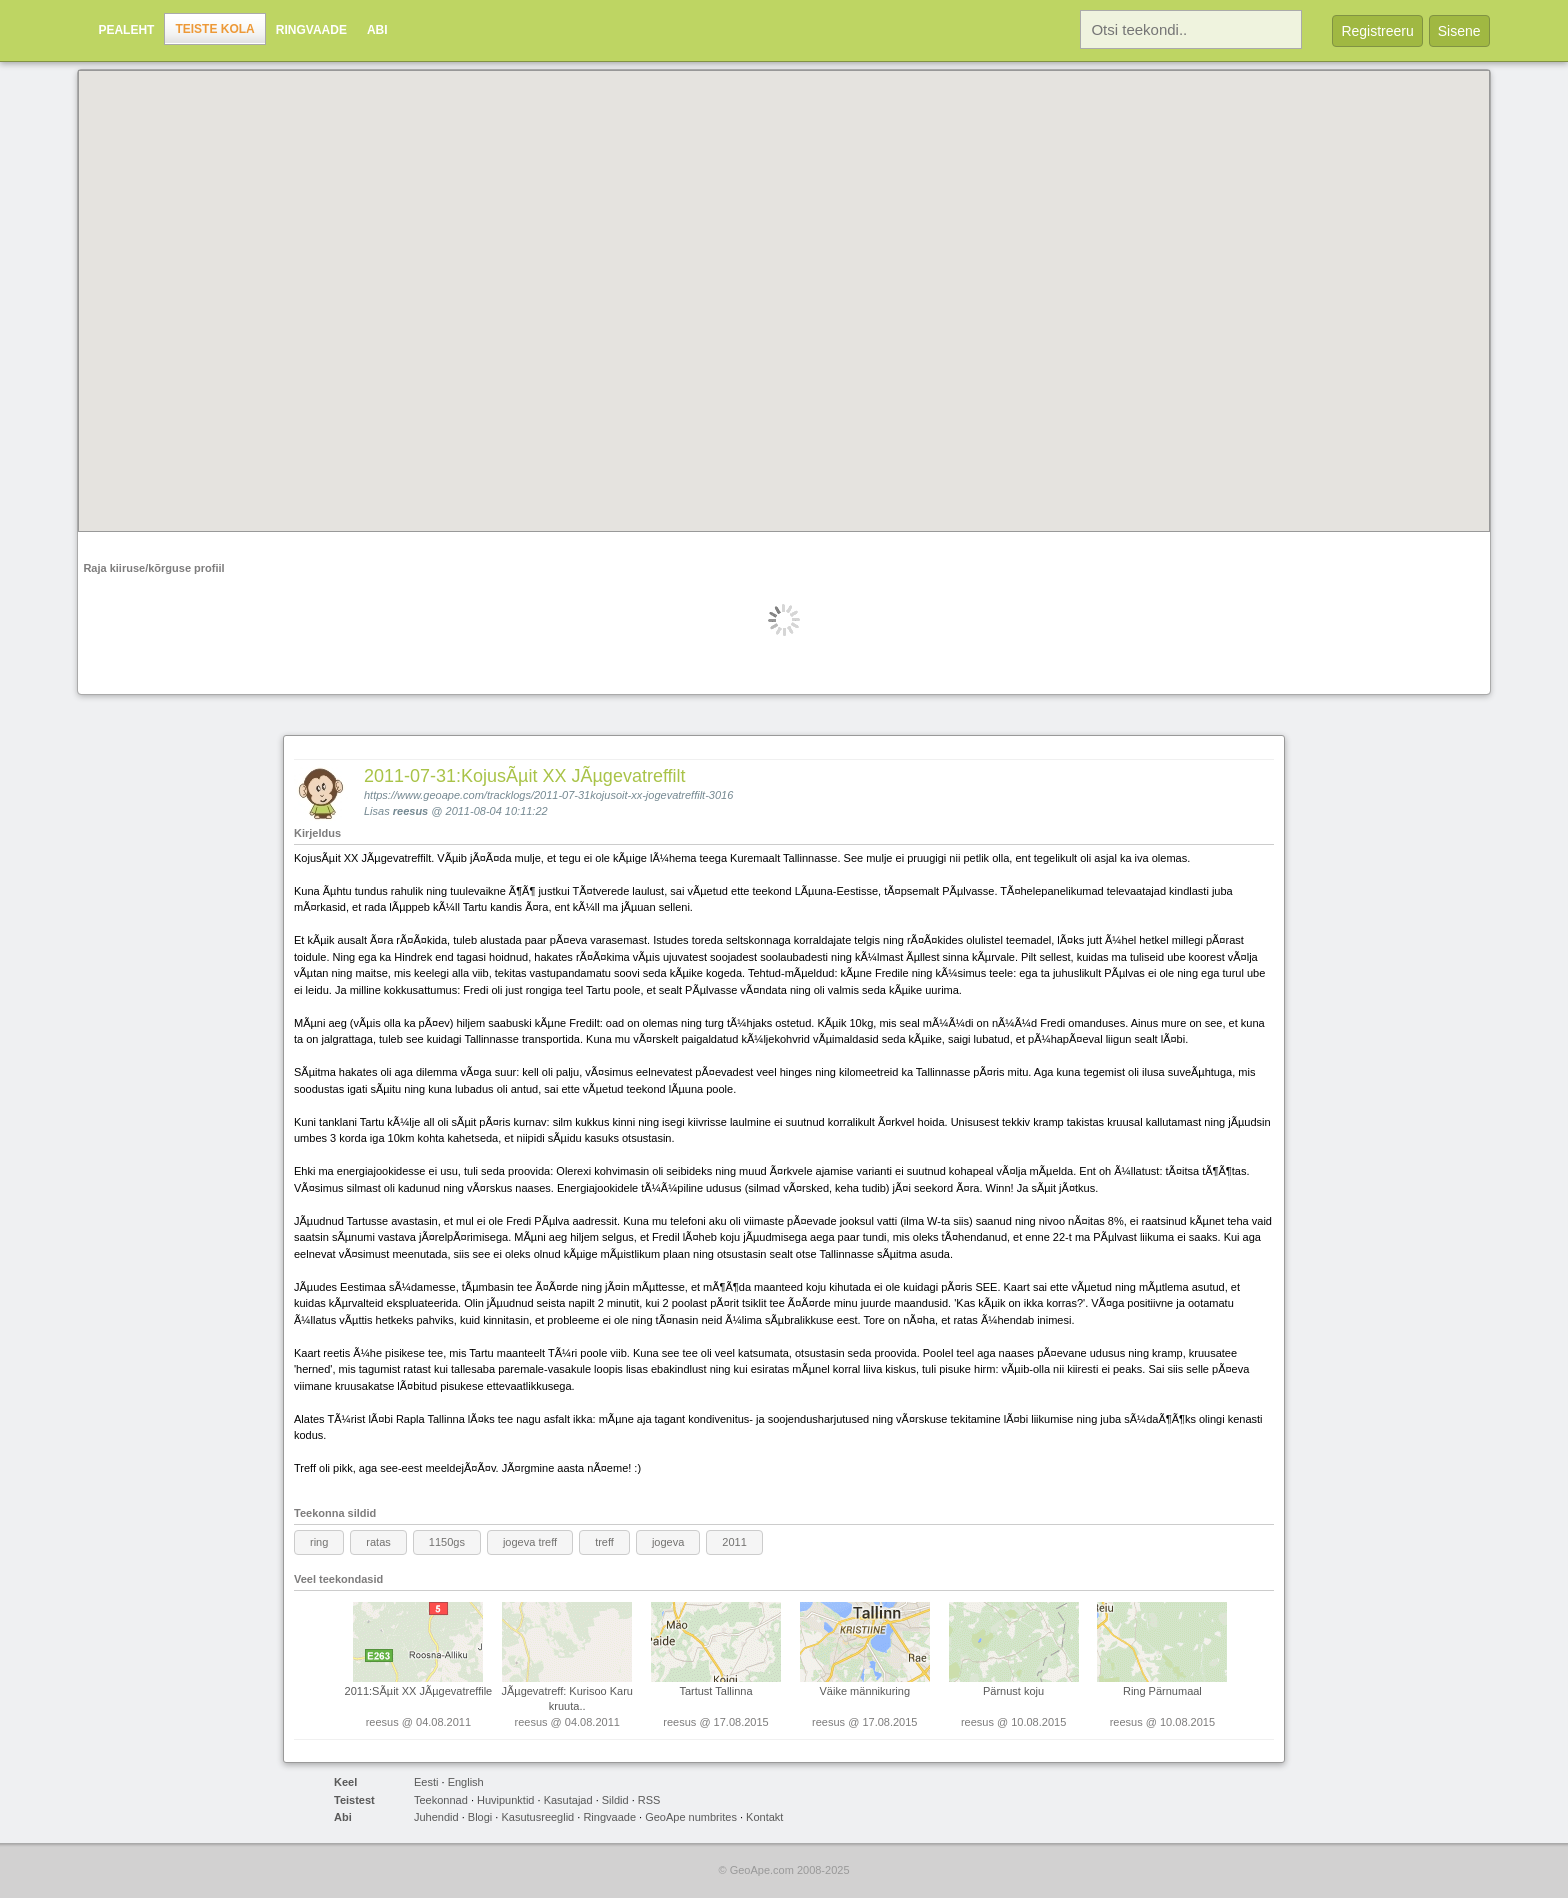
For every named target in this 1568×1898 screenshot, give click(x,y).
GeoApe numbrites (691, 1817)
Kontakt (764, 1817)
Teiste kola (214, 29)
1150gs (447, 1542)
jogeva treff (530, 1542)
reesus (410, 811)
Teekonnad (441, 1800)
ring (319, 1542)
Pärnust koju (1013, 1691)
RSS (649, 1800)
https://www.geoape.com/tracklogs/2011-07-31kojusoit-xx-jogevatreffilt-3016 (548, 795)
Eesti (426, 1782)
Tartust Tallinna (715, 1691)
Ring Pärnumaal (1162, 1691)
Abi (377, 30)
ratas (378, 1542)
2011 (734, 1542)
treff (604, 1542)
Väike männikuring (865, 1691)
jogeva (668, 1542)
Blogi (480, 1817)
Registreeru (1377, 31)
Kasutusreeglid (537, 1817)
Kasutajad (568, 1800)
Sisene (1459, 31)
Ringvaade (311, 30)
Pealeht (126, 30)
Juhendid (436, 1817)
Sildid (615, 1800)
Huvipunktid (505, 1800)
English (466, 1782)
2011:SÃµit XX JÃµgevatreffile (419, 1691)
